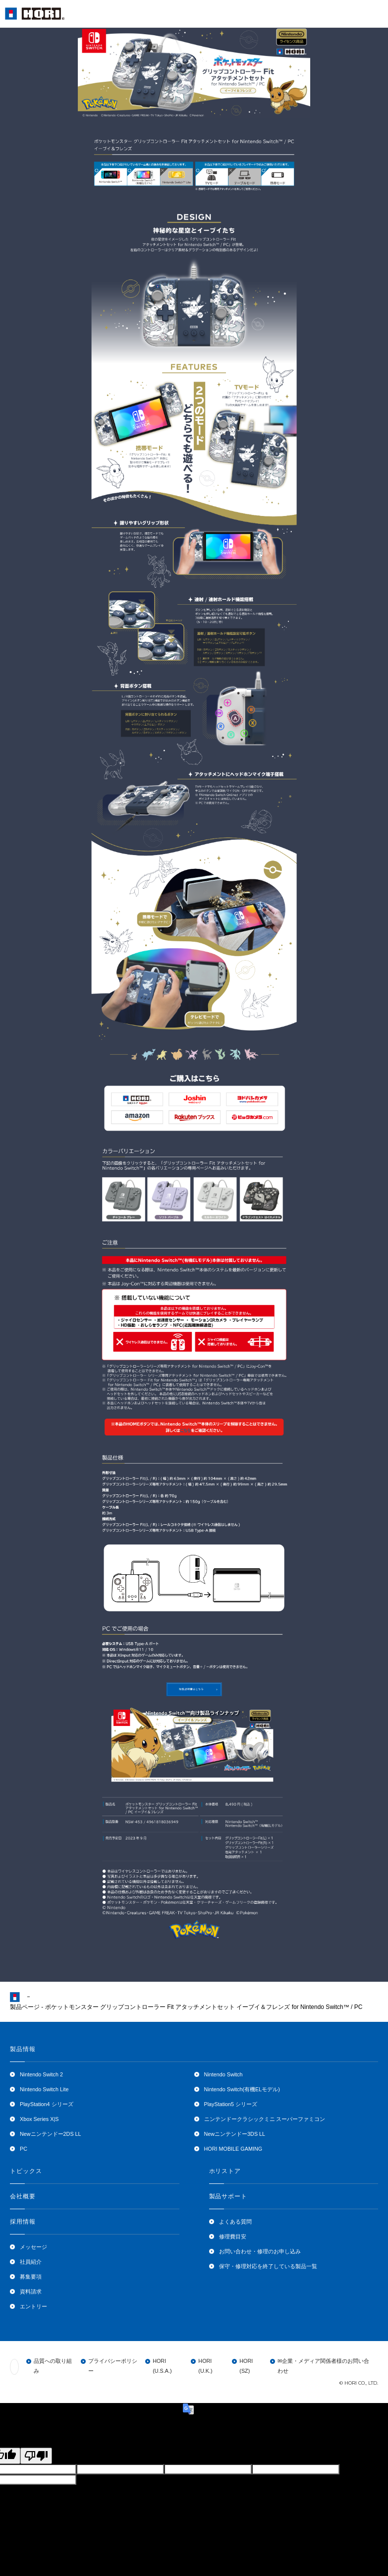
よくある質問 (235, 2222)
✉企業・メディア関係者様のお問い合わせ (323, 2366)
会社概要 (23, 2196)
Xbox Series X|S (39, 2119)
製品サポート (228, 2196)
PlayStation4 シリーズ (46, 2104)
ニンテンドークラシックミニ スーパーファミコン (265, 2119)
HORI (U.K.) (205, 2366)
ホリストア (225, 2171)
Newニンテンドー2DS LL (50, 2134)
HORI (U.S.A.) (162, 2366)
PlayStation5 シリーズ (231, 2104)
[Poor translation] (36, 2456)
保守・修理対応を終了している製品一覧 (268, 2266)
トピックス (26, 2171)
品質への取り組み (53, 2366)
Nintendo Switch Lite (44, 2089)
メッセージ (33, 2247)
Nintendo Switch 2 (41, 2074)
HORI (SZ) (246, 2366)
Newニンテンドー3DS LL (235, 2134)
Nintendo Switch (223, 2074)
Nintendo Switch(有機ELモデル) (242, 2089)
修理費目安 (232, 2236)
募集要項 (31, 2277)
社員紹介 (31, 2262)
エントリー (33, 2306)
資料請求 (31, 2291)
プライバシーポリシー (112, 2366)
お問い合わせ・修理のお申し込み (260, 2251)
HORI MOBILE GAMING (233, 2149)
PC (23, 2149)
